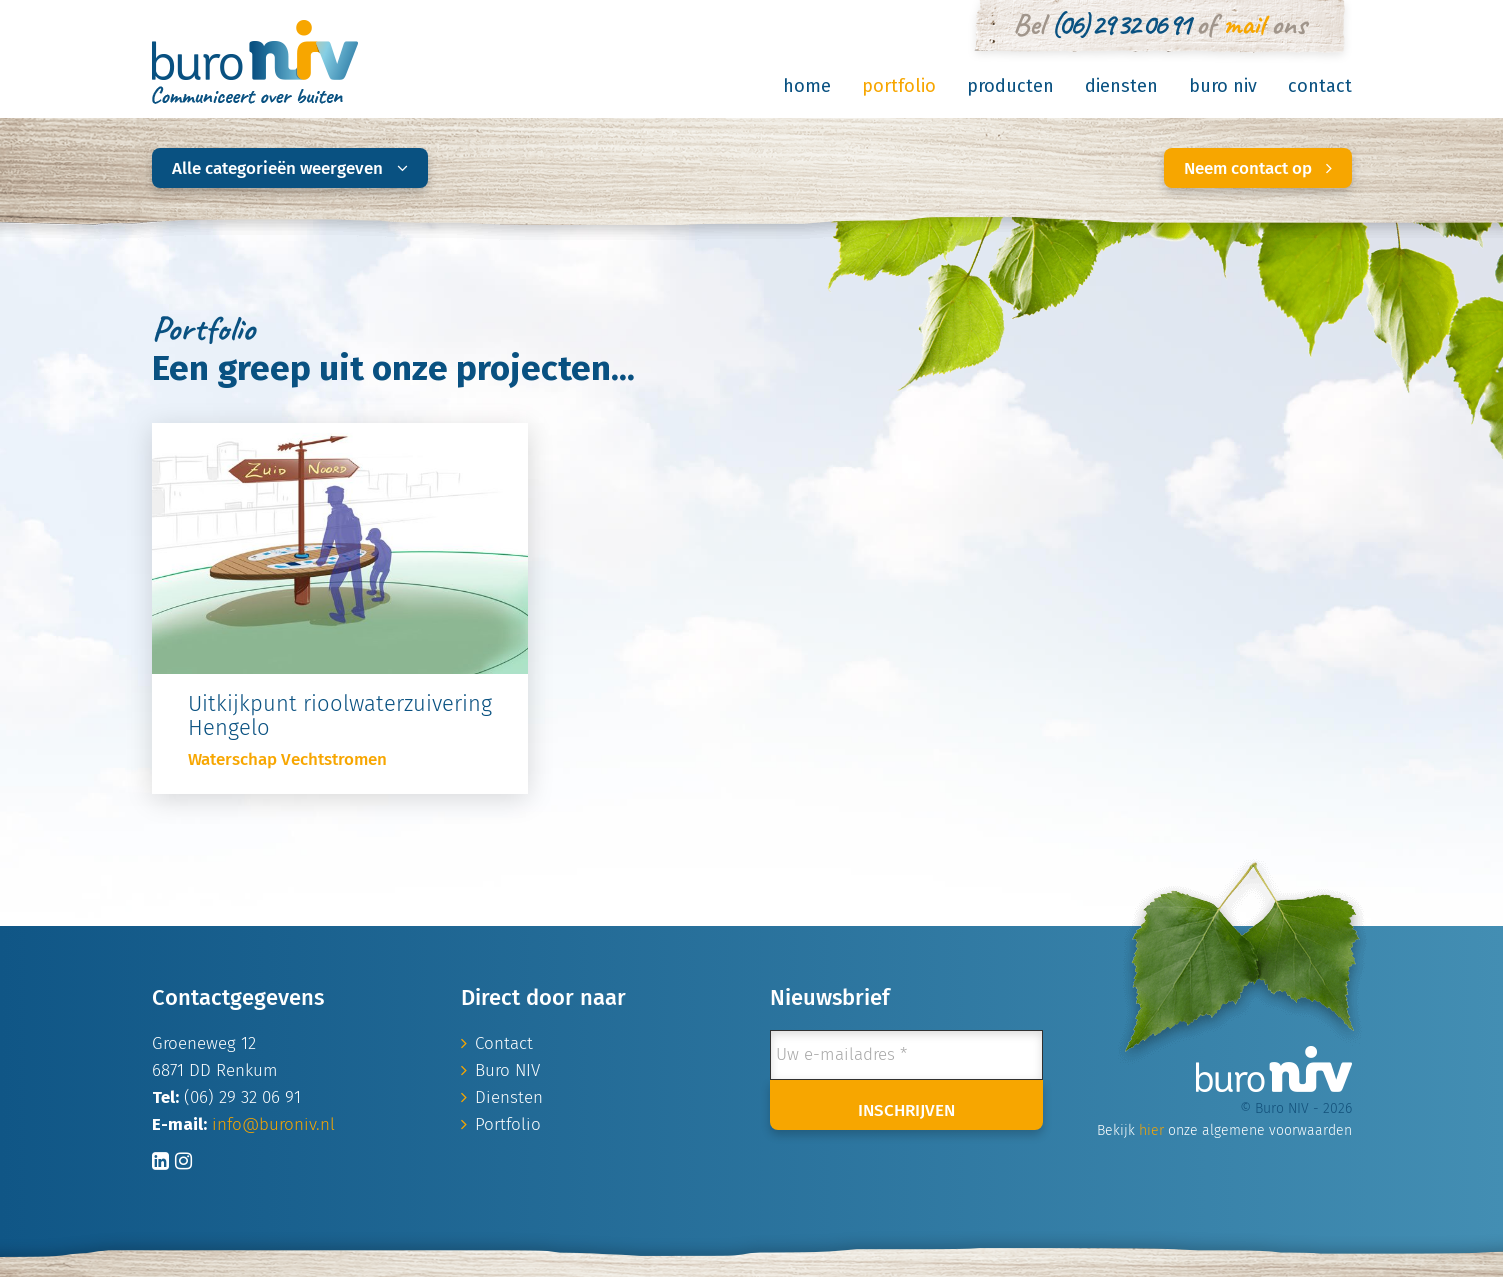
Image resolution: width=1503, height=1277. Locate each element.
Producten (1010, 86)
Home (807, 86)
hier (1151, 1130)
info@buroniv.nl (273, 1124)
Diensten (1121, 86)
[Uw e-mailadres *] (906, 1055)
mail (1243, 24)
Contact (1320, 86)
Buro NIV (1223, 86)
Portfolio (899, 86)
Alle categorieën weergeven (290, 168)
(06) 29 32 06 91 (1120, 24)
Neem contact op (1258, 168)
